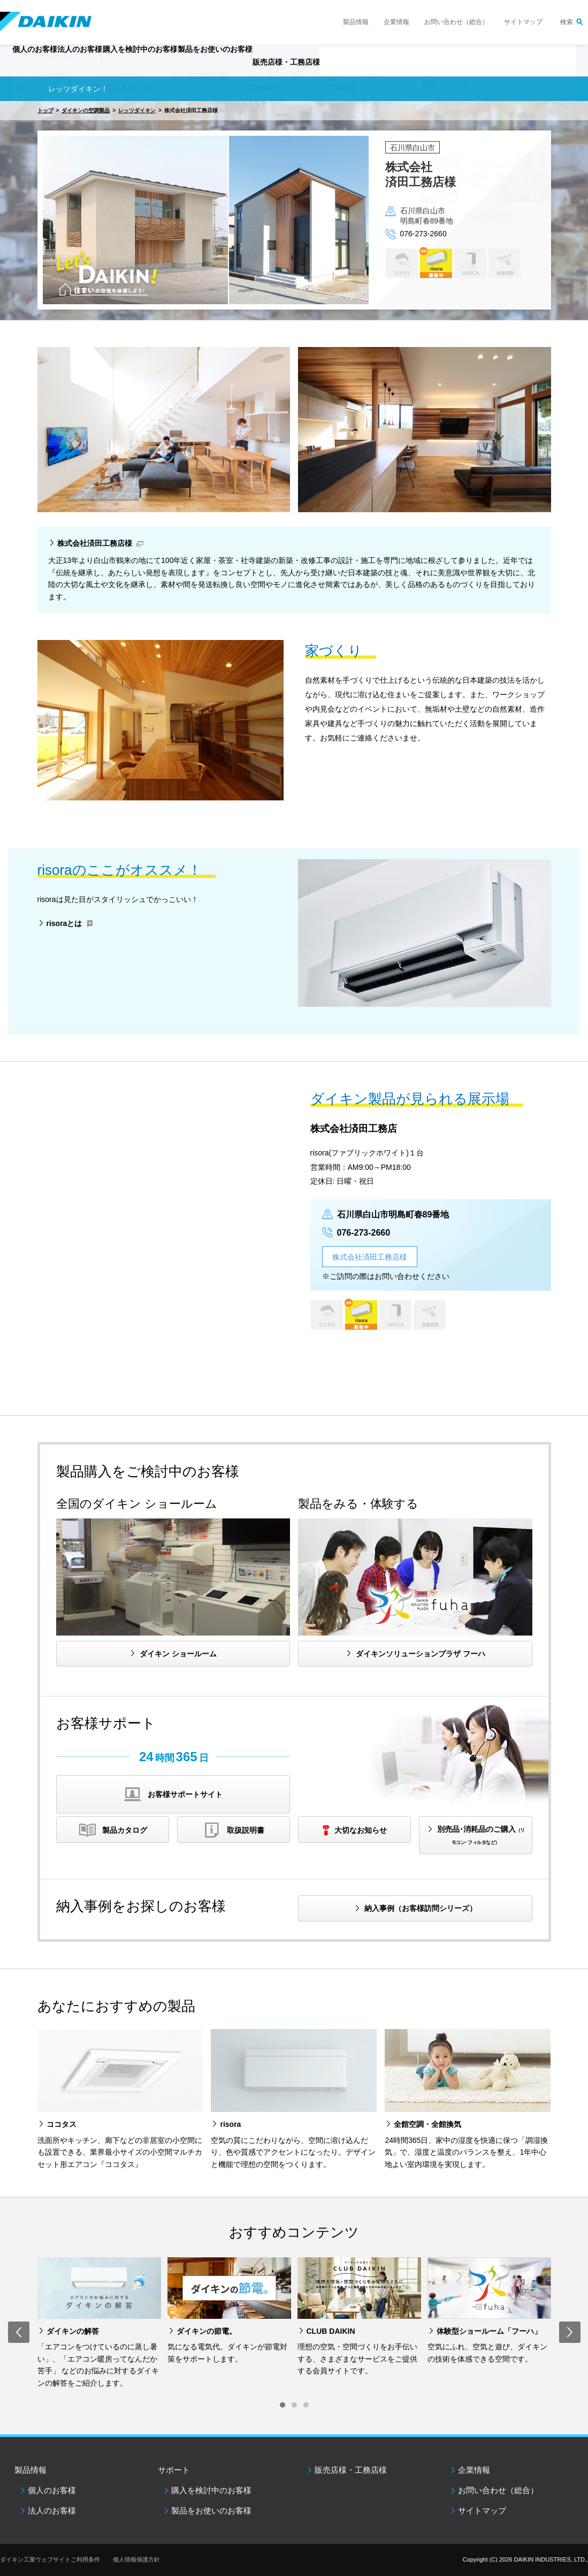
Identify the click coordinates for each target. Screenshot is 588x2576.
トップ (45, 110)
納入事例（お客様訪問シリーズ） (420, 1908)
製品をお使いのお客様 (211, 2510)
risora (435, 262)
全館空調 (504, 262)
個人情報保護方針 (136, 2559)
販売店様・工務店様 (368, 67)
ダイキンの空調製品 (86, 110)
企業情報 (396, 22)
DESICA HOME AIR (470, 262)
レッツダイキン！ (78, 88)
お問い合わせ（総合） (456, 22)
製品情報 (356, 22)
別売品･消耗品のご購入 (481, 1835)
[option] (294, 210)
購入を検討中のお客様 (211, 2490)
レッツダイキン (137, 110)
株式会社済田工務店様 (94, 543)
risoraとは (64, 923)
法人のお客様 (52, 2510)
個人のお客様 (52, 2490)
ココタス (401, 262)
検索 (566, 22)
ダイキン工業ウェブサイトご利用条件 (50, 2559)
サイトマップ (523, 22)
